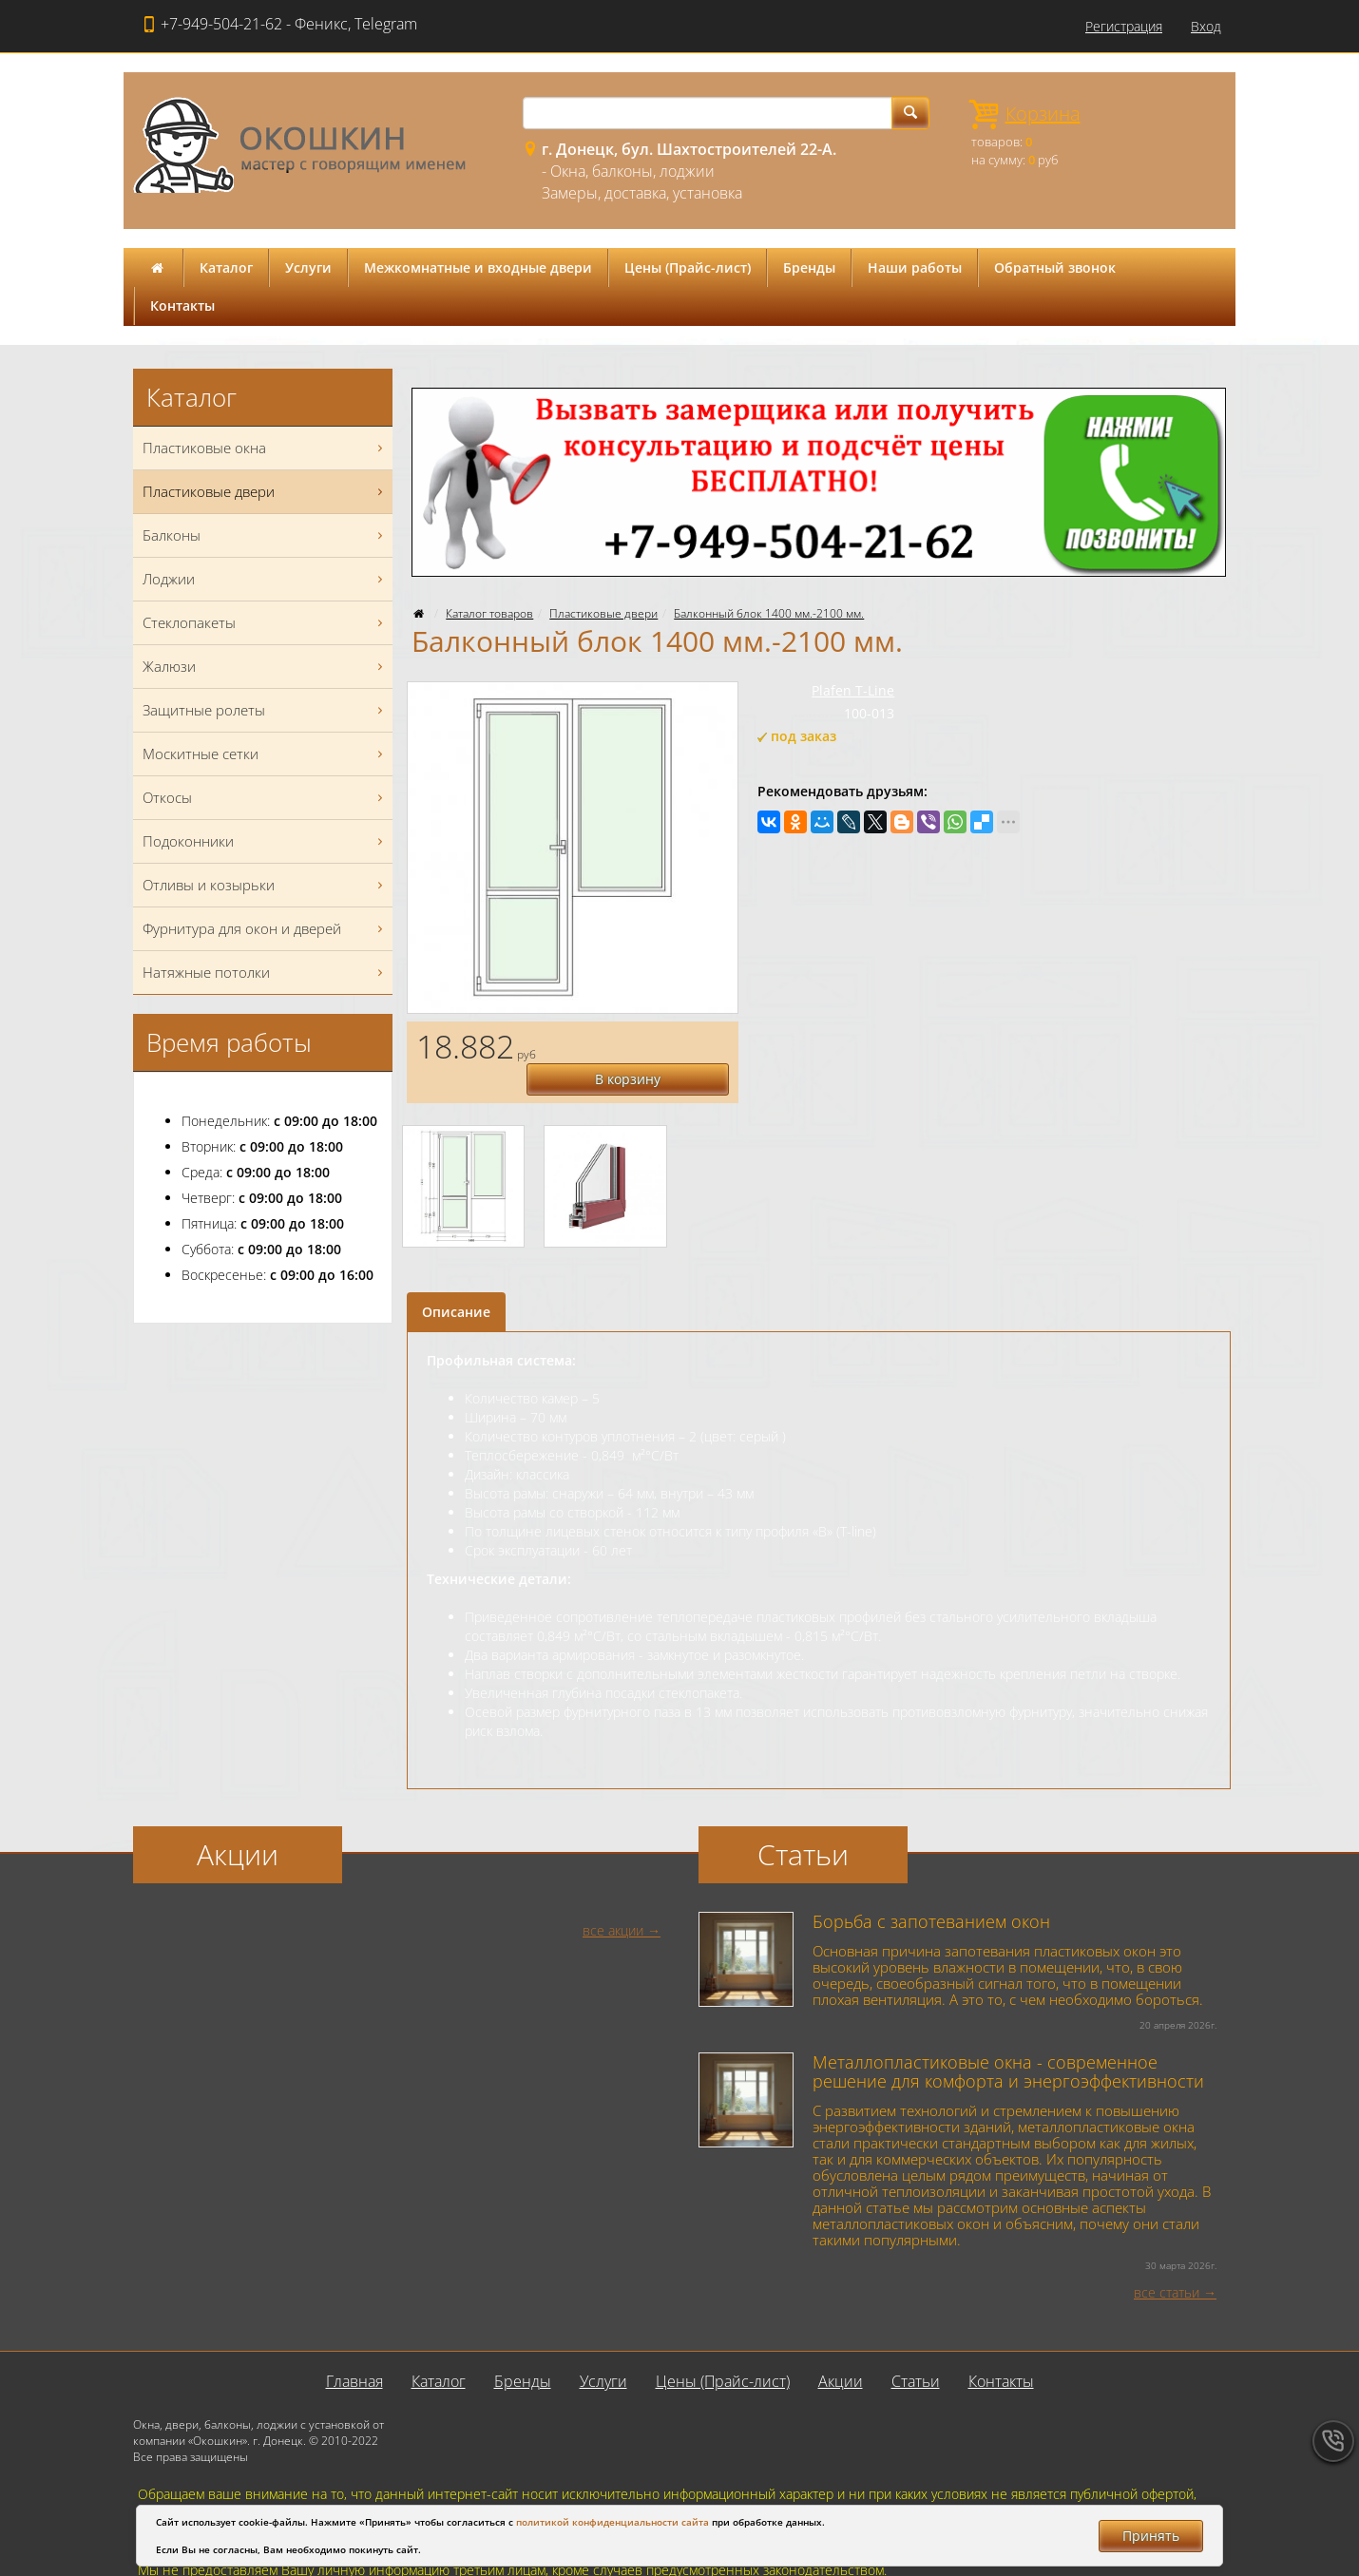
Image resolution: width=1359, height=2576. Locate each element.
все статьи (1166, 2260)
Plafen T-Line (853, 690)
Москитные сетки (265, 754)
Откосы (265, 797)
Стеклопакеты (265, 622)
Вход (1206, 26)
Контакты (182, 305)
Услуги (308, 267)
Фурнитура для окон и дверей (265, 928)
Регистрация (1123, 26)
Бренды (809, 267)
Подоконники (265, 841)
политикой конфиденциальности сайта (612, 2521)
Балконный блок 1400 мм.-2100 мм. (769, 613)
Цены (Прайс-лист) (687, 267)
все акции (613, 1898)
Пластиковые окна (265, 448)
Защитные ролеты (265, 710)
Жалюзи (265, 666)
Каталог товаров (489, 613)
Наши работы (915, 267)
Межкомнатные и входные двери (478, 267)
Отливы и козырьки (265, 885)
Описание (456, 1279)
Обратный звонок (1055, 267)
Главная (354, 2348)
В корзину (650, 1045)
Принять (1150, 2536)
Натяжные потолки (265, 972)
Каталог (226, 267)
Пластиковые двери (603, 613)
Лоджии (265, 579)
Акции (840, 2348)
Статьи (915, 2348)
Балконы (265, 535)
